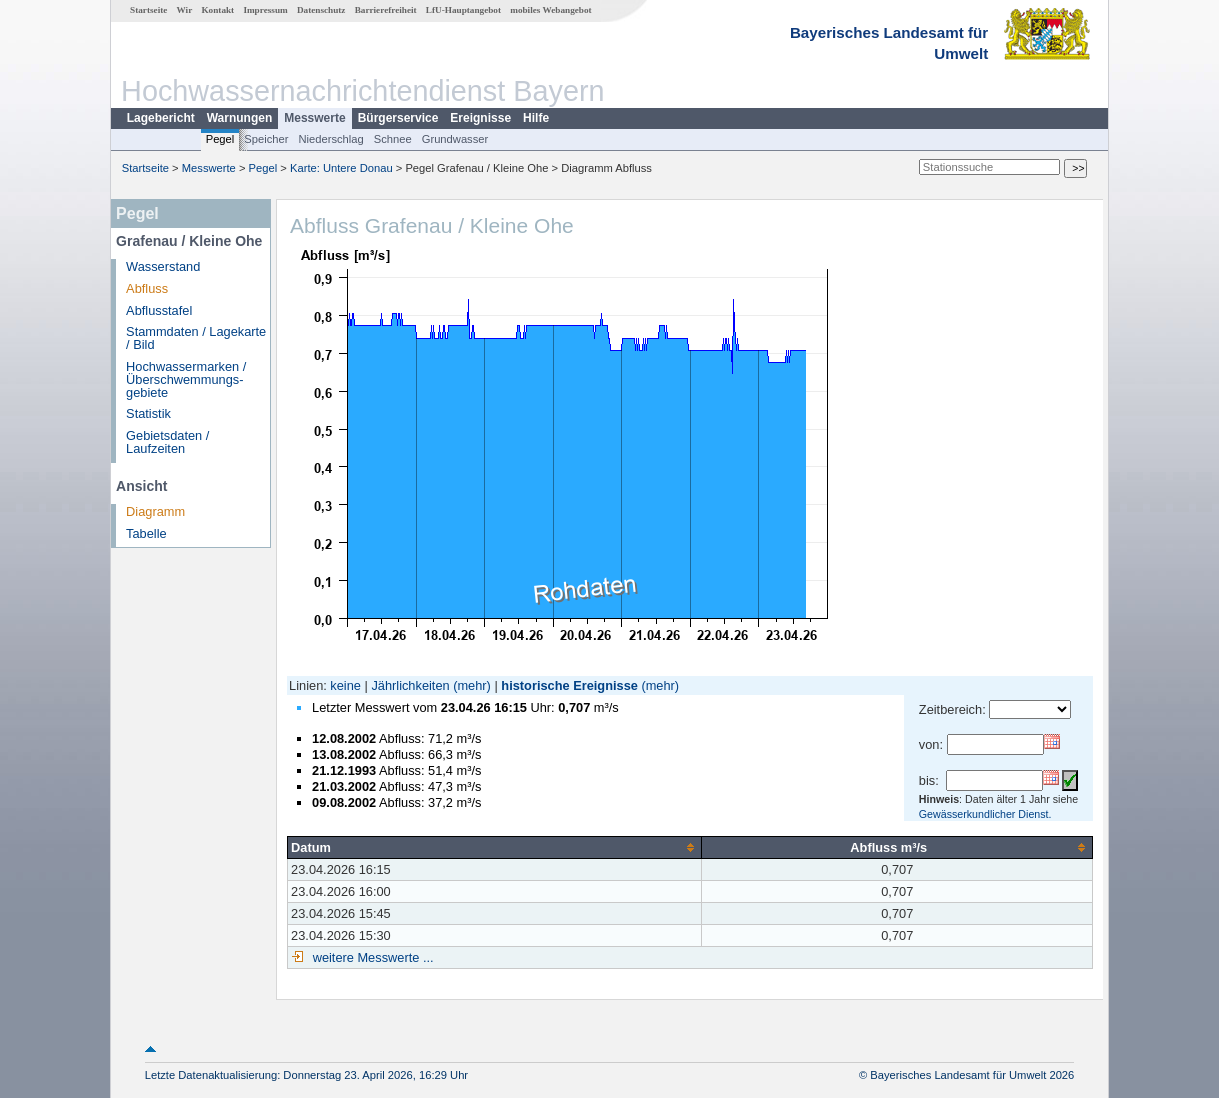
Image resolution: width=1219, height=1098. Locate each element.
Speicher (266, 139)
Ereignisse (480, 118)
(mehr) (472, 685)
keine (345, 685)
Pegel (220, 139)
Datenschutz (321, 10)
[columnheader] (495, 847)
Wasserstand (163, 266)
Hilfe (536, 118)
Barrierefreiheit (386, 10)
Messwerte (314, 118)
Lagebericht (161, 118)
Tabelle (146, 533)
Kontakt (217, 10)
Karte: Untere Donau (341, 168)
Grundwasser (455, 139)
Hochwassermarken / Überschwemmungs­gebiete (186, 379)
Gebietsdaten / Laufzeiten (167, 442)
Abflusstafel (159, 310)
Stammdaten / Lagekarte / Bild (196, 338)
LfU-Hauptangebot (463, 10)
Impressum (265, 10)
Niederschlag (330, 139)
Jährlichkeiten (410, 685)
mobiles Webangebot (550, 10)
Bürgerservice (398, 118)
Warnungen (240, 118)
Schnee (393, 139)
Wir (185, 10)
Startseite (148, 10)
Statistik (148, 413)
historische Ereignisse (569, 685)
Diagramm (155, 511)
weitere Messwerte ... (371, 957)
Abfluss (147, 288)
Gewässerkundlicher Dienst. (985, 814)
